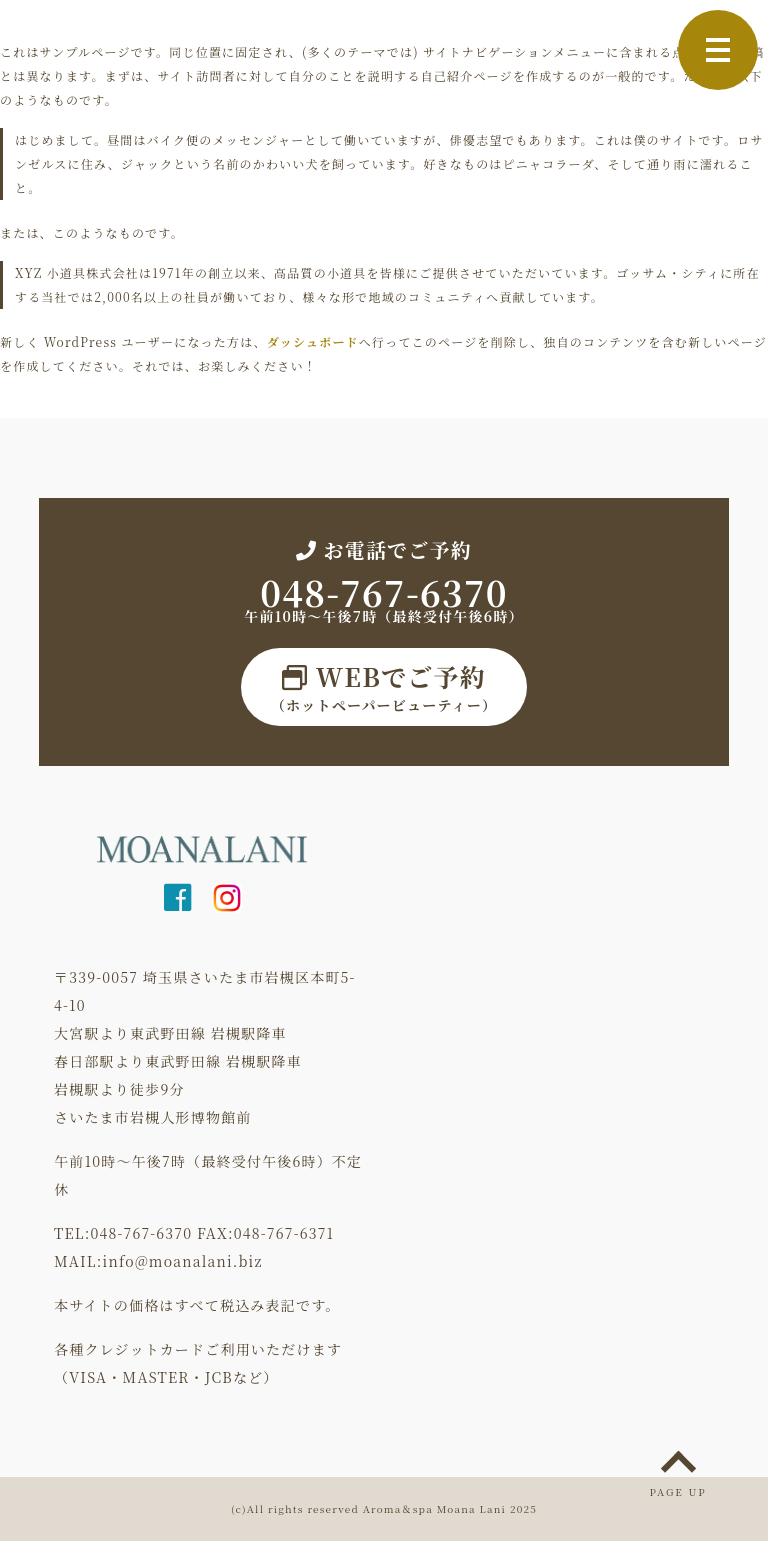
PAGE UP (677, 1491)
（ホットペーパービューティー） (384, 687)
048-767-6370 (383, 592)
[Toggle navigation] (718, 50)
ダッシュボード (313, 341)
